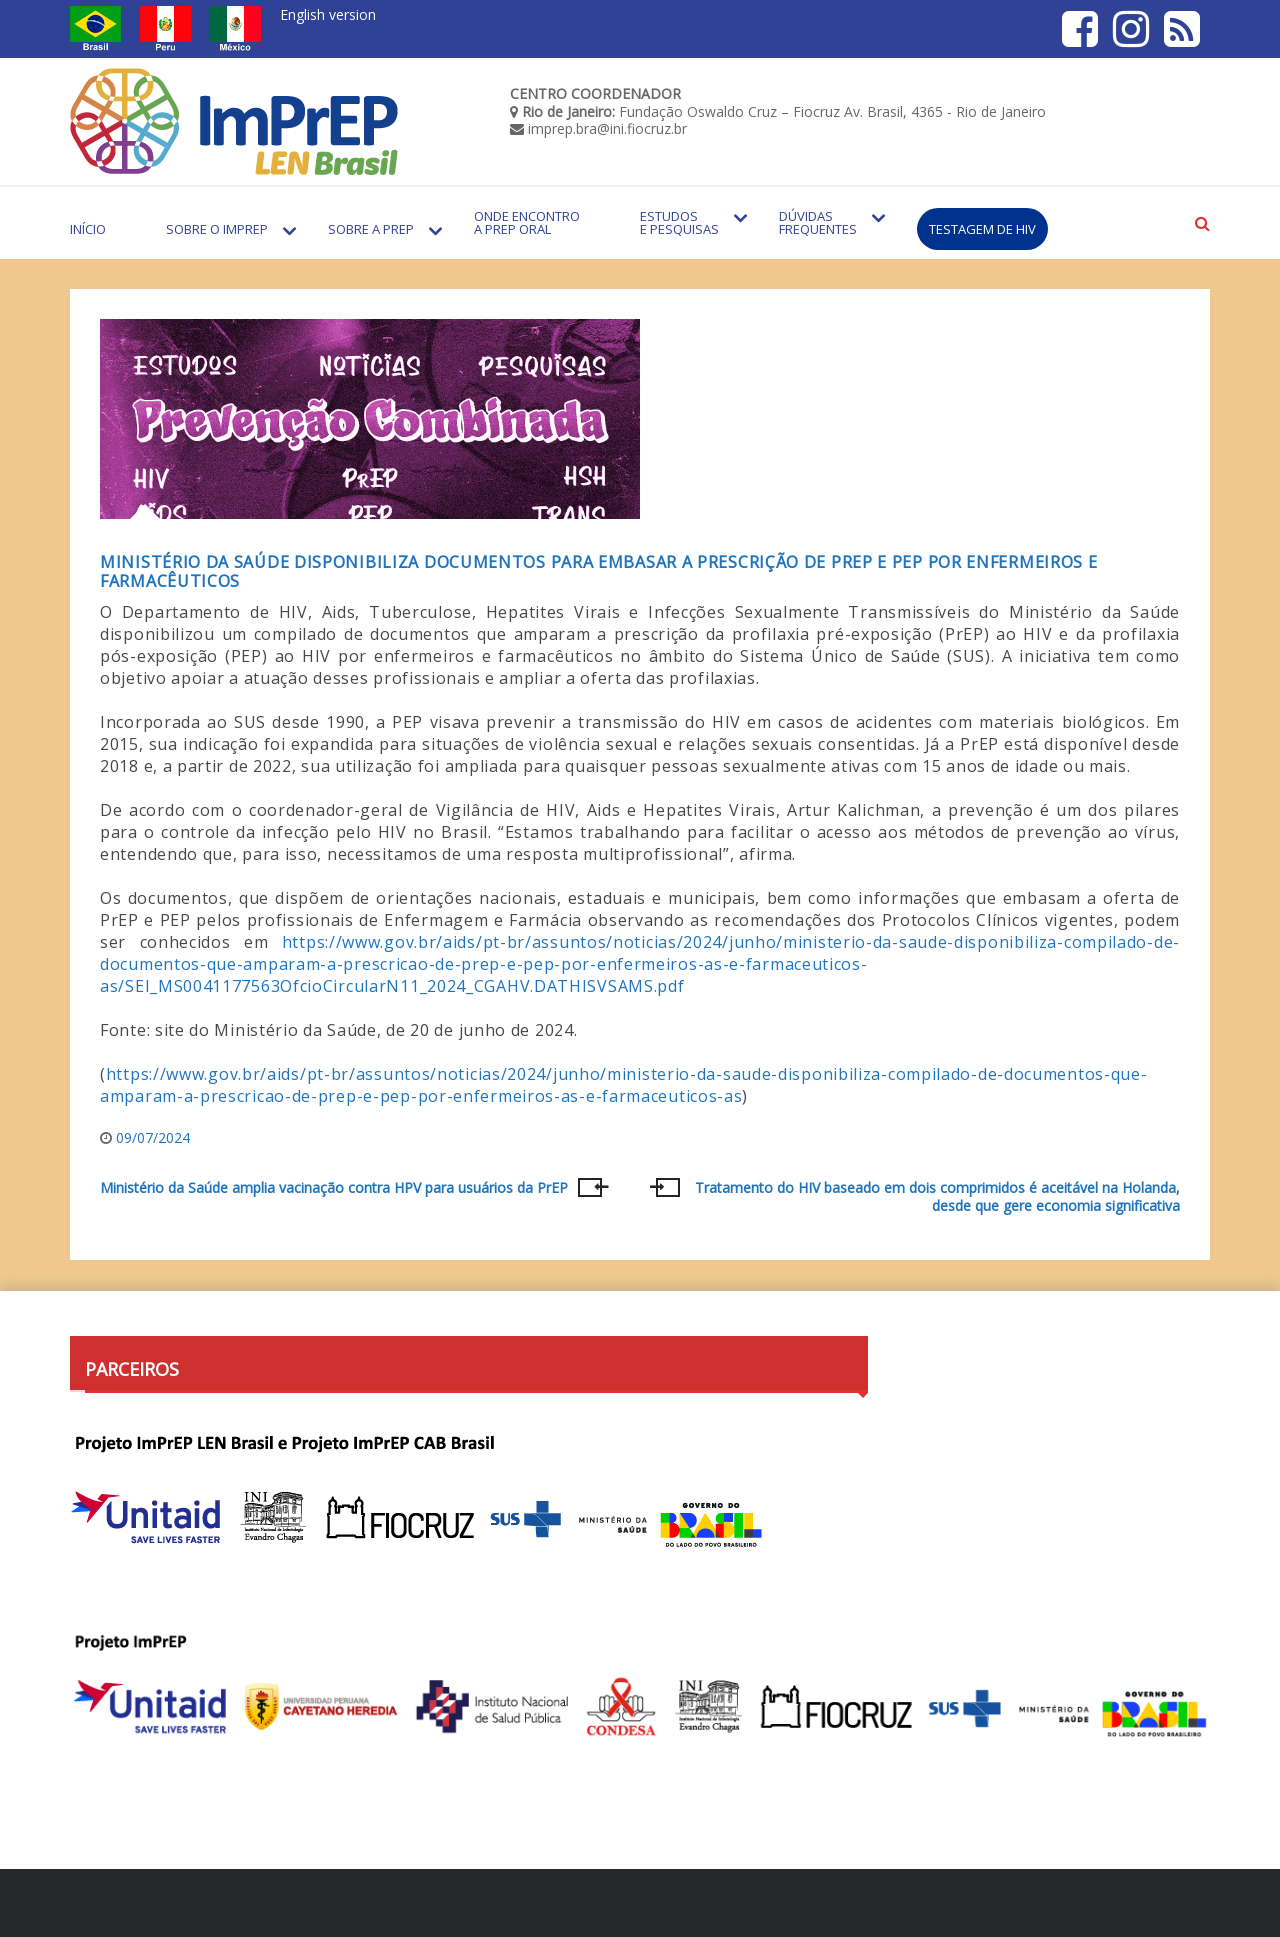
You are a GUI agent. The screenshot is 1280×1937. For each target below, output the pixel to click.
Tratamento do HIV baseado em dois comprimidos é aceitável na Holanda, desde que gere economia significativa (937, 1197)
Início (88, 229)
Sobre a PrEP (371, 229)
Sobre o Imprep (217, 229)
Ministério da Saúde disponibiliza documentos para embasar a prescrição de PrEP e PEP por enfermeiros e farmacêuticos (598, 571)
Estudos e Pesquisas (679, 222)
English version (328, 14)
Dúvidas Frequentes (818, 222)
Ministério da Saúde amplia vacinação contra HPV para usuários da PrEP (334, 1188)
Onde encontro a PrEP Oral (527, 222)
